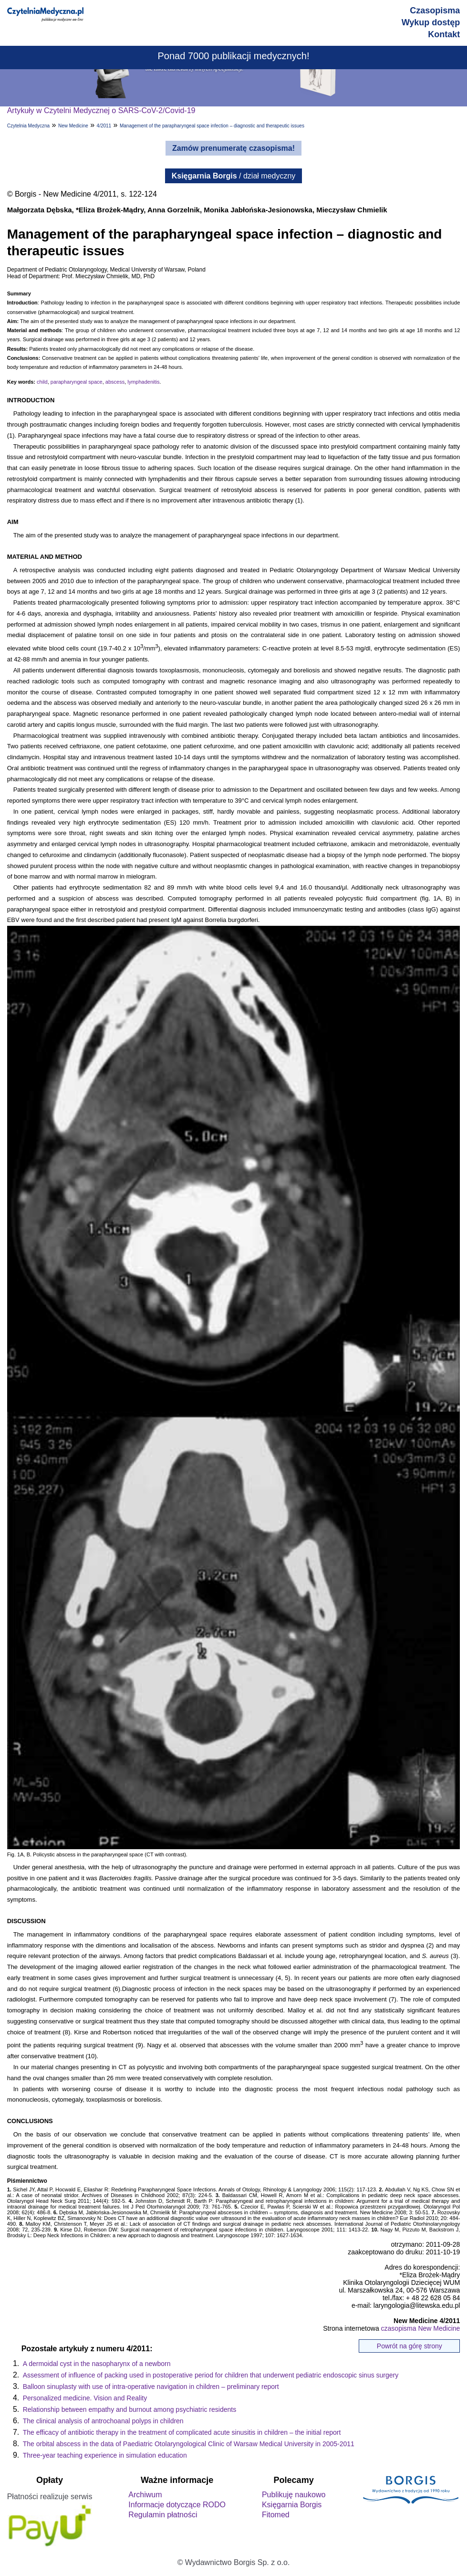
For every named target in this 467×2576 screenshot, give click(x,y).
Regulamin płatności (162, 2515)
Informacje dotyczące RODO (177, 2505)
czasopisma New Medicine (420, 2328)
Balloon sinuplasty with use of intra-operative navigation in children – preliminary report (151, 2386)
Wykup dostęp (431, 22)
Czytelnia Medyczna (28, 125)
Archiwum (145, 2495)
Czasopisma (435, 10)
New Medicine (73, 125)
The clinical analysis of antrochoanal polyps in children (103, 2421)
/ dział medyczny (234, 176)
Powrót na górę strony (409, 2346)
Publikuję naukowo (293, 2495)
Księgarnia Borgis (292, 2505)
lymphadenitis (143, 382)
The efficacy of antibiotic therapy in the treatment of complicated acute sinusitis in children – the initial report (182, 2432)
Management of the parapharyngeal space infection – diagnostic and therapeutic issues (212, 125)
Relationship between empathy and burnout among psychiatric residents (130, 2409)
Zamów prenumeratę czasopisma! (233, 148)
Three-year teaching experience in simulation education (105, 2455)
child (42, 382)
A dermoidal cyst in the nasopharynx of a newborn (97, 2363)
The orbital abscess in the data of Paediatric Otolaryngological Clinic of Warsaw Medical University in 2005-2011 (188, 2444)
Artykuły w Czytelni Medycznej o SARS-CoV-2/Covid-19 (101, 110)
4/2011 (104, 125)
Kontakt (444, 34)
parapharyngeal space (77, 382)
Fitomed (276, 2515)
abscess (115, 382)
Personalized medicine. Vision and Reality (85, 2398)
